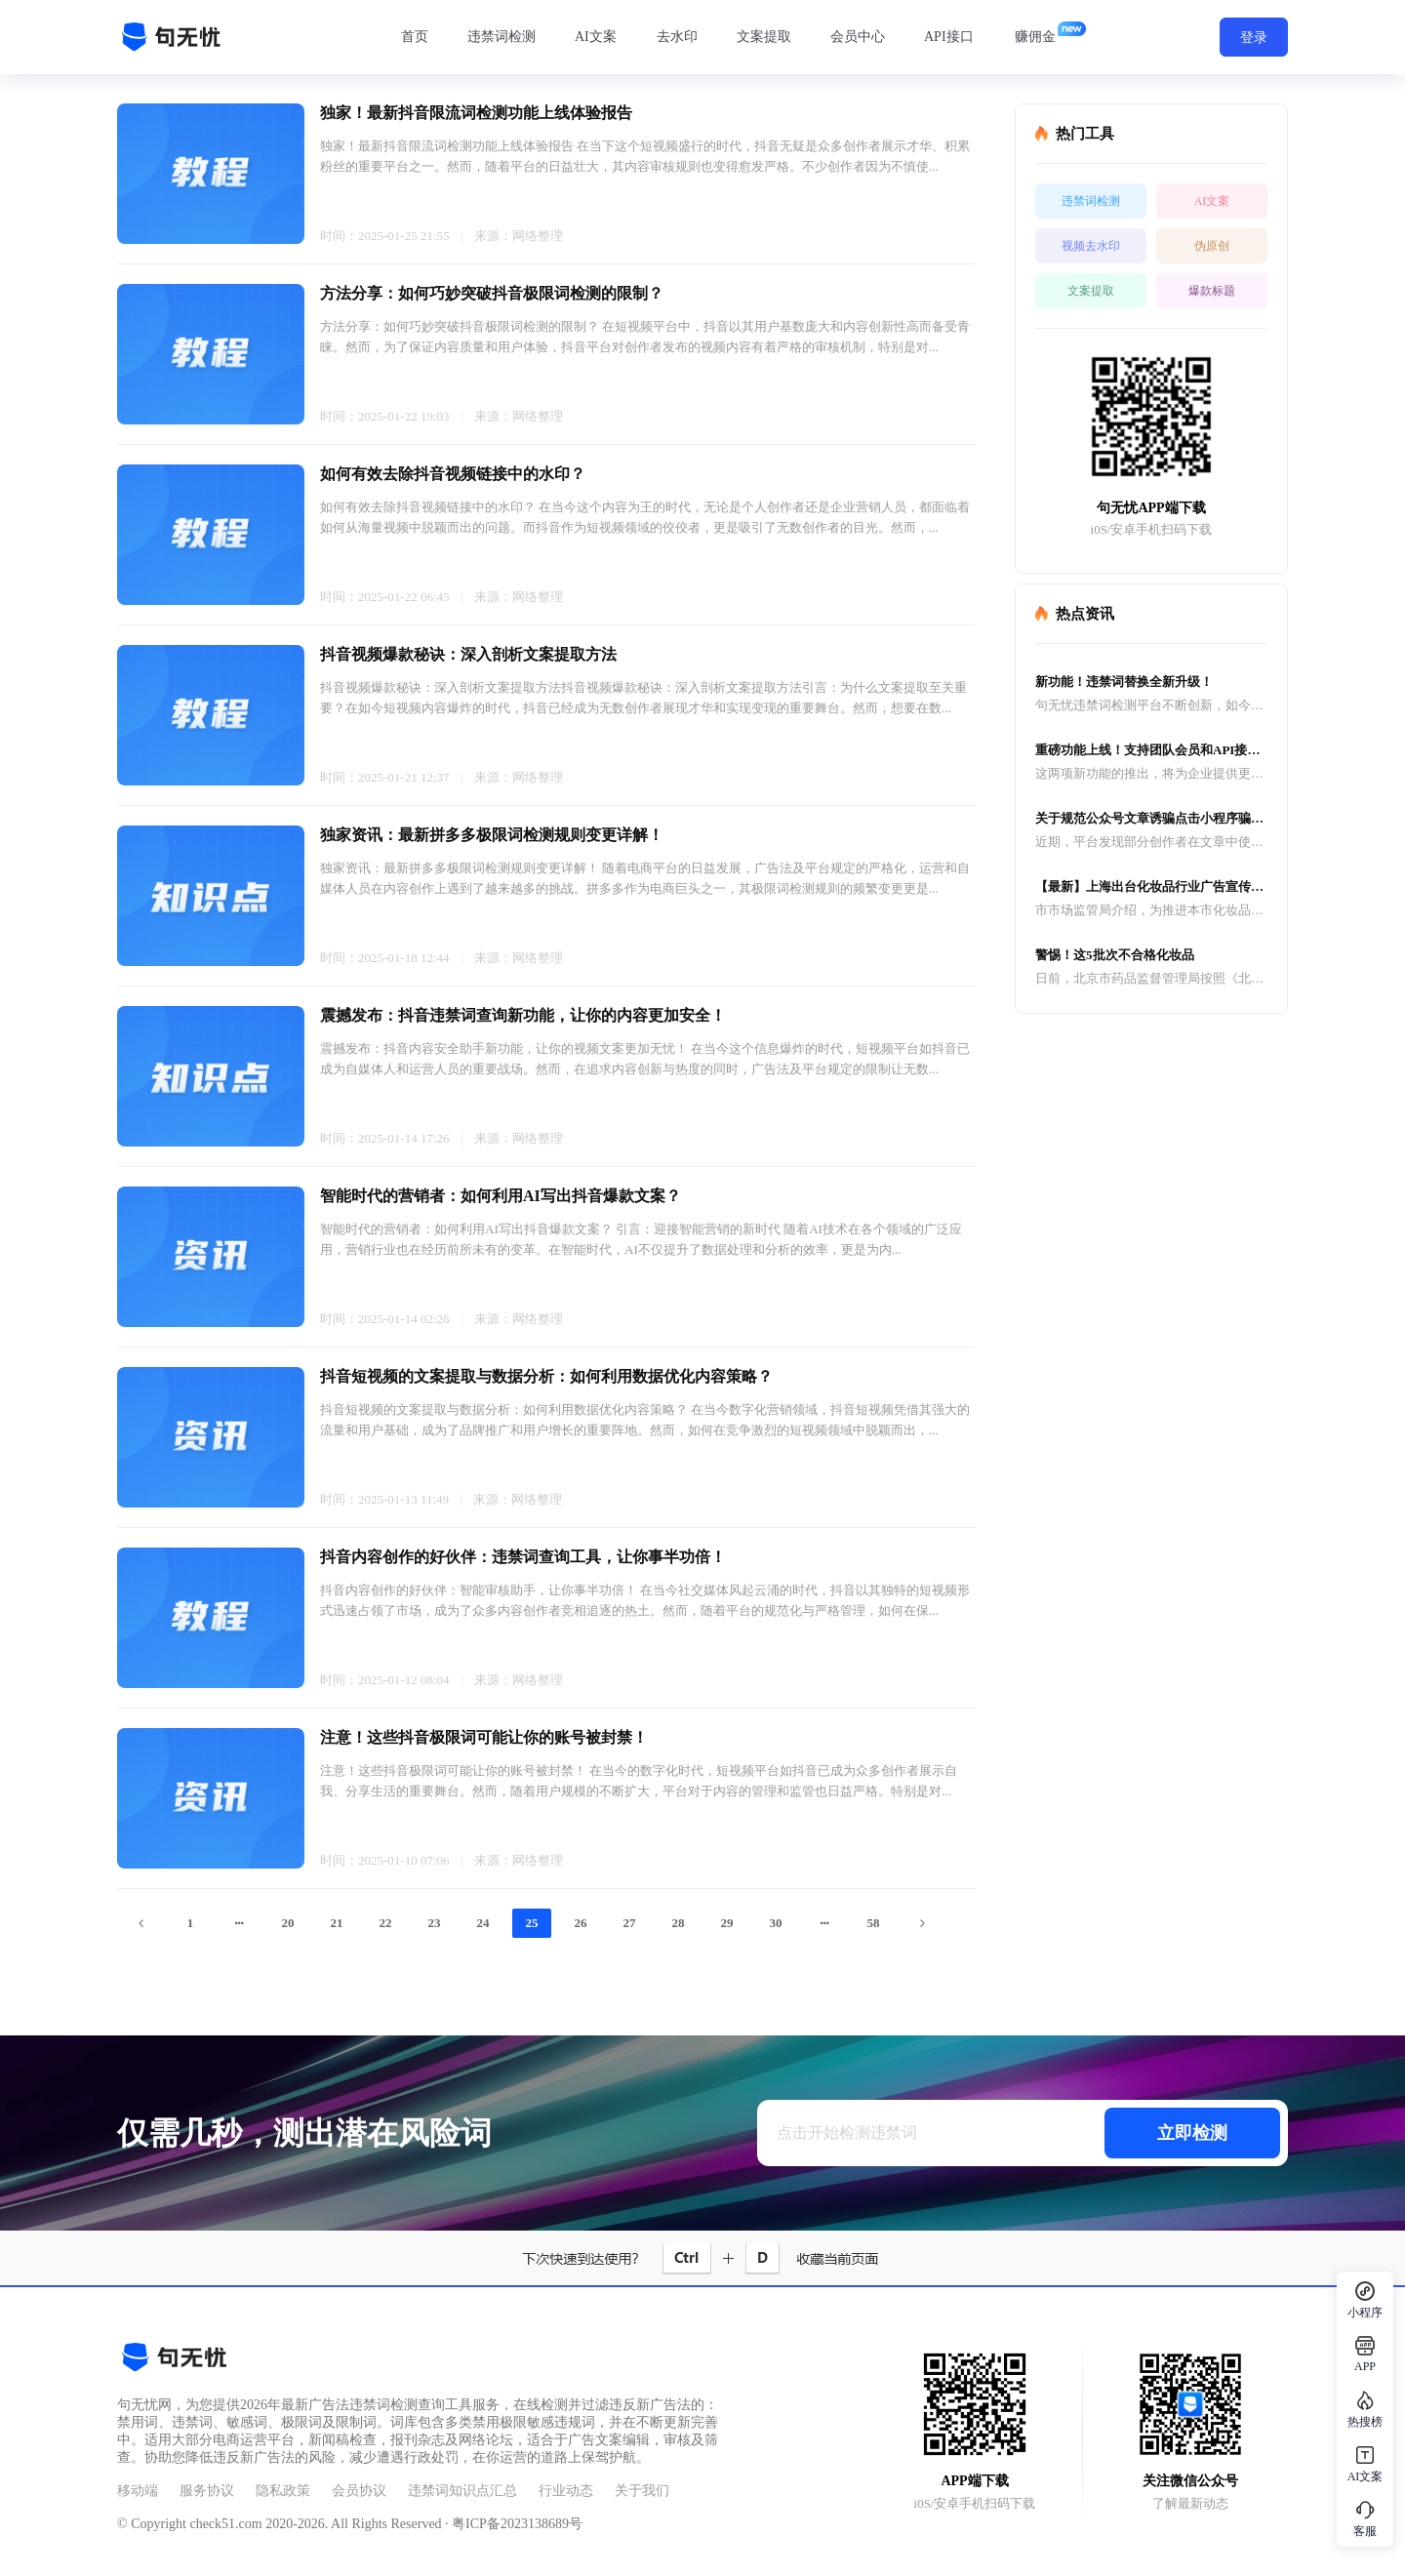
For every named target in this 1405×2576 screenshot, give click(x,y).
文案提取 (764, 36)
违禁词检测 (501, 36)
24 (483, 1922)
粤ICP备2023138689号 (517, 2523)
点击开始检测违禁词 (847, 2132)
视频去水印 (1091, 246)
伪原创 (1211, 246)
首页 (414, 36)
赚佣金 (1035, 36)
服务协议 (207, 2490)
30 (776, 1922)
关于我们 (642, 2490)
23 (434, 1922)
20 (288, 1922)
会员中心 (857, 36)
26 (581, 1922)
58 (873, 1922)
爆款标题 (1211, 291)
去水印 (677, 36)
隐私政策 (283, 2490)
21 (337, 1922)
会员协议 (359, 2490)
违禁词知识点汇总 (462, 2490)
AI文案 (596, 36)
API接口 (949, 36)
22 (386, 1922)
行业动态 (566, 2490)
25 (532, 1922)
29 (727, 1922)
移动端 (137, 2490)
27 (629, 1922)
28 (678, 1922)
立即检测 (1192, 2133)
